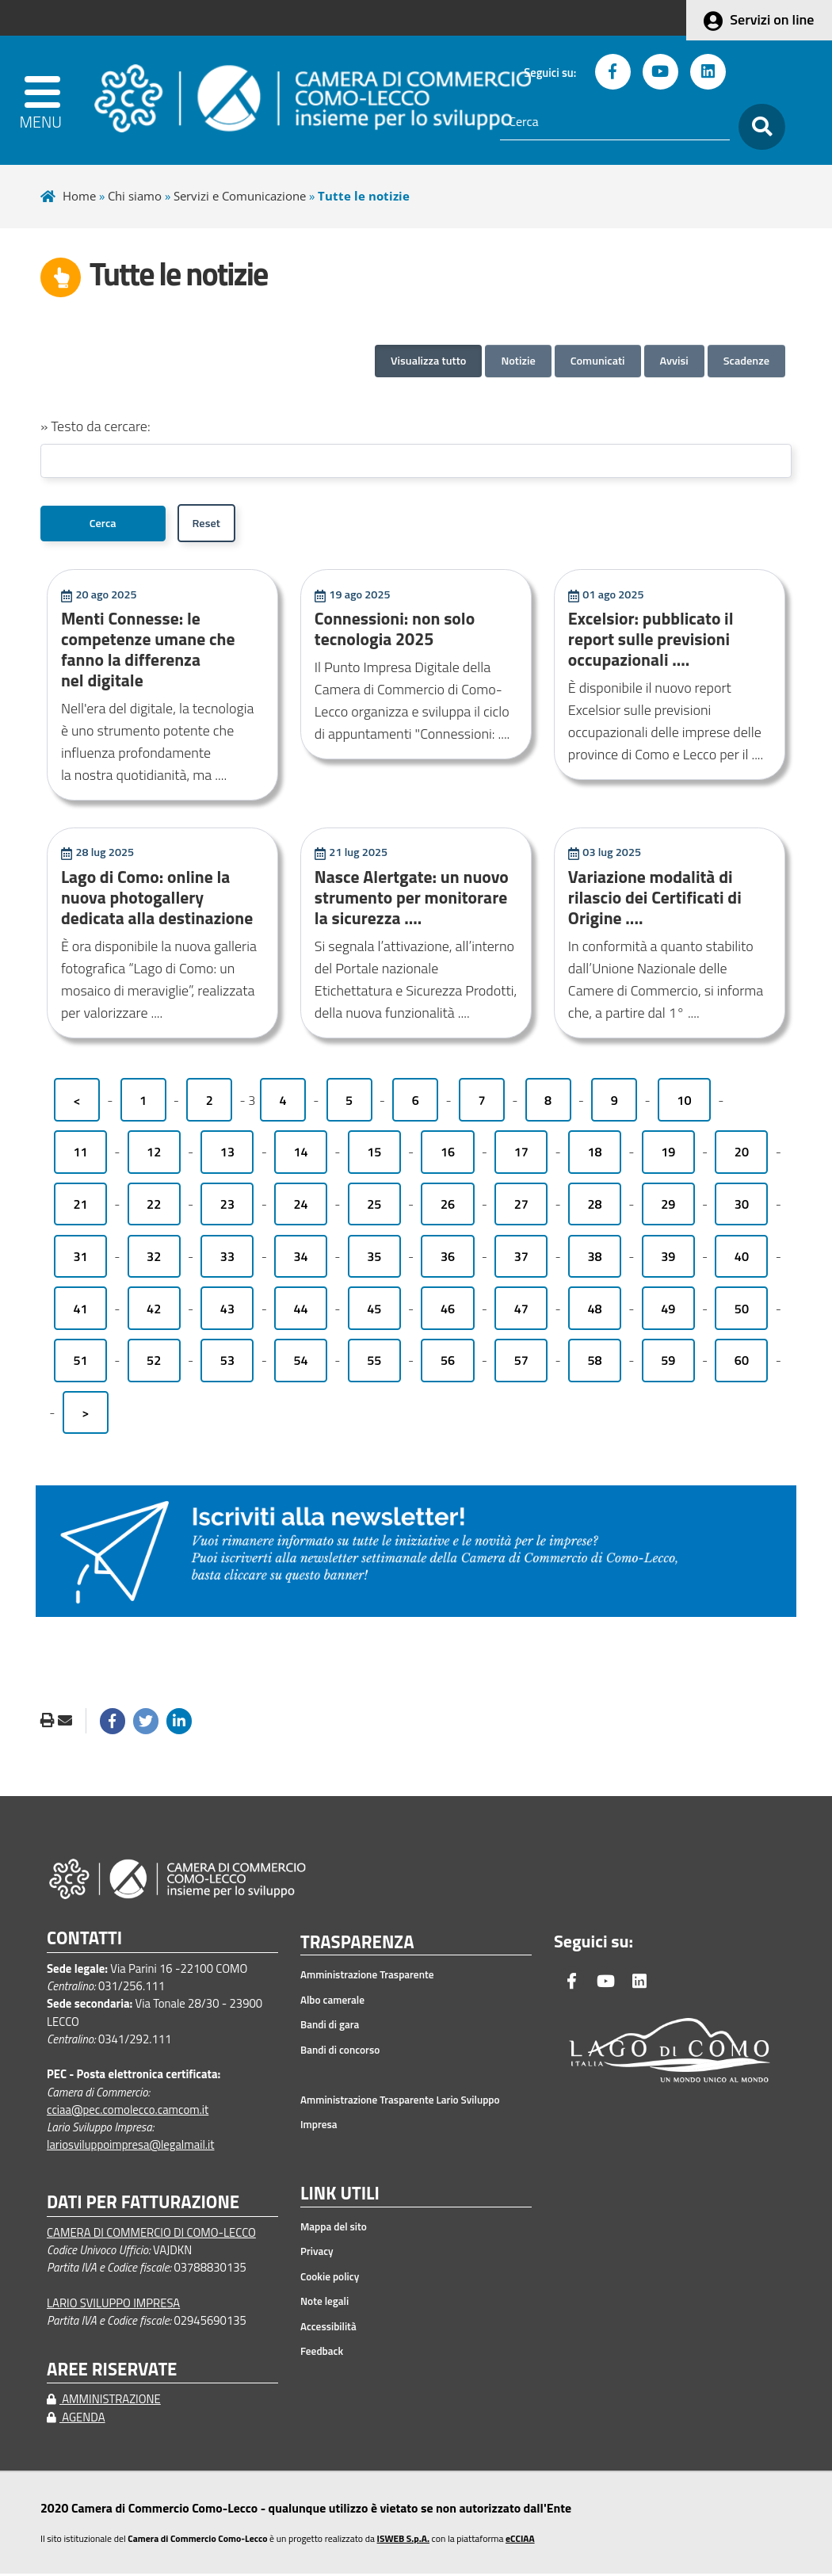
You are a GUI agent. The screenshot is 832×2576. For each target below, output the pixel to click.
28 (594, 1206)
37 (521, 1258)
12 (154, 1154)
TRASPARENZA (357, 1945)
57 (521, 1362)
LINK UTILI (340, 2196)
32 (154, 1258)
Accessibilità (328, 2329)
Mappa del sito (333, 2229)
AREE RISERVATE (112, 2372)
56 (448, 1362)
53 (227, 1362)
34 (301, 1258)
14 (301, 1154)
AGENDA (76, 2419)
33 (227, 1258)
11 (80, 1154)
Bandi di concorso (340, 2052)
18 (594, 1154)
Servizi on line (772, 19)
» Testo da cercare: (95, 426)
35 (374, 1258)
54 (301, 1362)
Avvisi (674, 360)
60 (742, 1362)
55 (374, 1362)
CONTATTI (84, 1941)
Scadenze (746, 360)
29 (668, 1206)
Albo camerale (332, 2002)
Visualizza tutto (428, 360)
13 (227, 1154)
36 (448, 1258)
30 (742, 1206)
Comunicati (598, 360)
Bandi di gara (329, 2027)
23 (227, 1206)
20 (742, 1154)
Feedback (321, 2353)
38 (594, 1258)
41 (80, 1310)
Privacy (317, 2253)
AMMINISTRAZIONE (104, 2401)
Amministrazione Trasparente (367, 1978)
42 (154, 1310)
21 (80, 1206)
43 (227, 1310)
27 (521, 1206)
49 (668, 1310)
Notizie (518, 360)
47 (521, 1310)
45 (374, 1310)
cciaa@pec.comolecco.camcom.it (127, 2112)
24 (301, 1206)
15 (374, 1154)
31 (80, 1258)
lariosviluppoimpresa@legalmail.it (131, 2147)
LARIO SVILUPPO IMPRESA (113, 2305)
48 (594, 1310)
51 (80, 1362)
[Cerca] (615, 122)
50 (742, 1310)
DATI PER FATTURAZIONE (143, 2205)
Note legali (324, 2303)
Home (79, 196)
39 (668, 1258)
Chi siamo (135, 196)
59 (668, 1362)
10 (684, 1102)
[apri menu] (48, 100)
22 (154, 1206)
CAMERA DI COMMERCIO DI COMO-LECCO (151, 2235)
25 (374, 1206)
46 (448, 1310)
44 (301, 1310)
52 (154, 1362)
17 (521, 1154)
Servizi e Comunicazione (240, 196)
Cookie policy (329, 2279)
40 (742, 1258)
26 (448, 1206)
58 (594, 1362)
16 (448, 1154)
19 (668, 1154)
